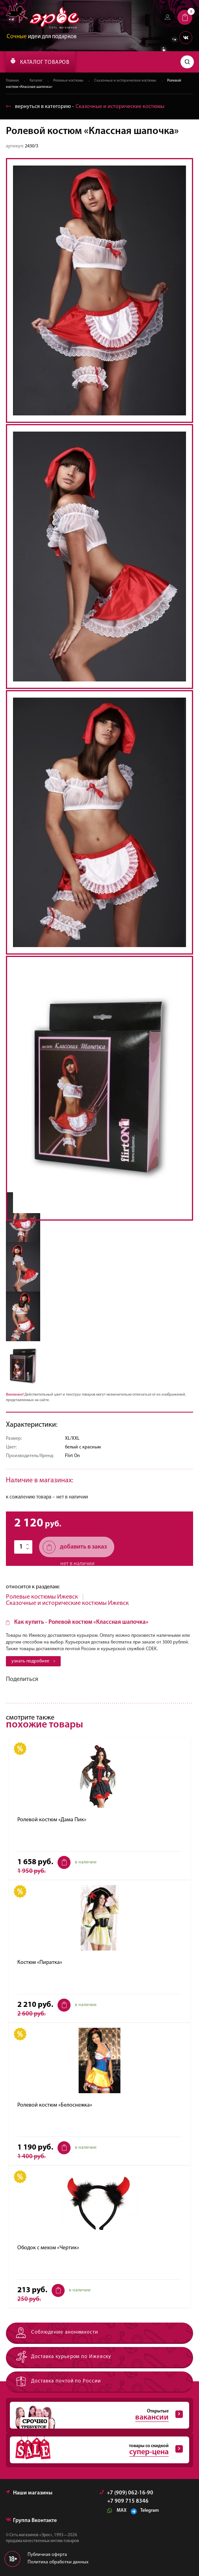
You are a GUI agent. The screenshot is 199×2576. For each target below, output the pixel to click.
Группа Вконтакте (31, 2521)
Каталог (36, 81)
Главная (12, 81)
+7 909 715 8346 (128, 2501)
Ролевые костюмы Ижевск (42, 1597)
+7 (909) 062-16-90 (126, 2493)
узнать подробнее (33, 1661)
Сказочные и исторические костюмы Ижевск (67, 1603)
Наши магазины (29, 2493)
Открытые (96, 2415)
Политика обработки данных (58, 2562)
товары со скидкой (96, 2450)
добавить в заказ (75, 1547)
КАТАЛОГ (40, 61)
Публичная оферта (47, 2554)
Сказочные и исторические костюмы (125, 81)
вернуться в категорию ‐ (85, 107)
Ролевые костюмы (68, 81)
